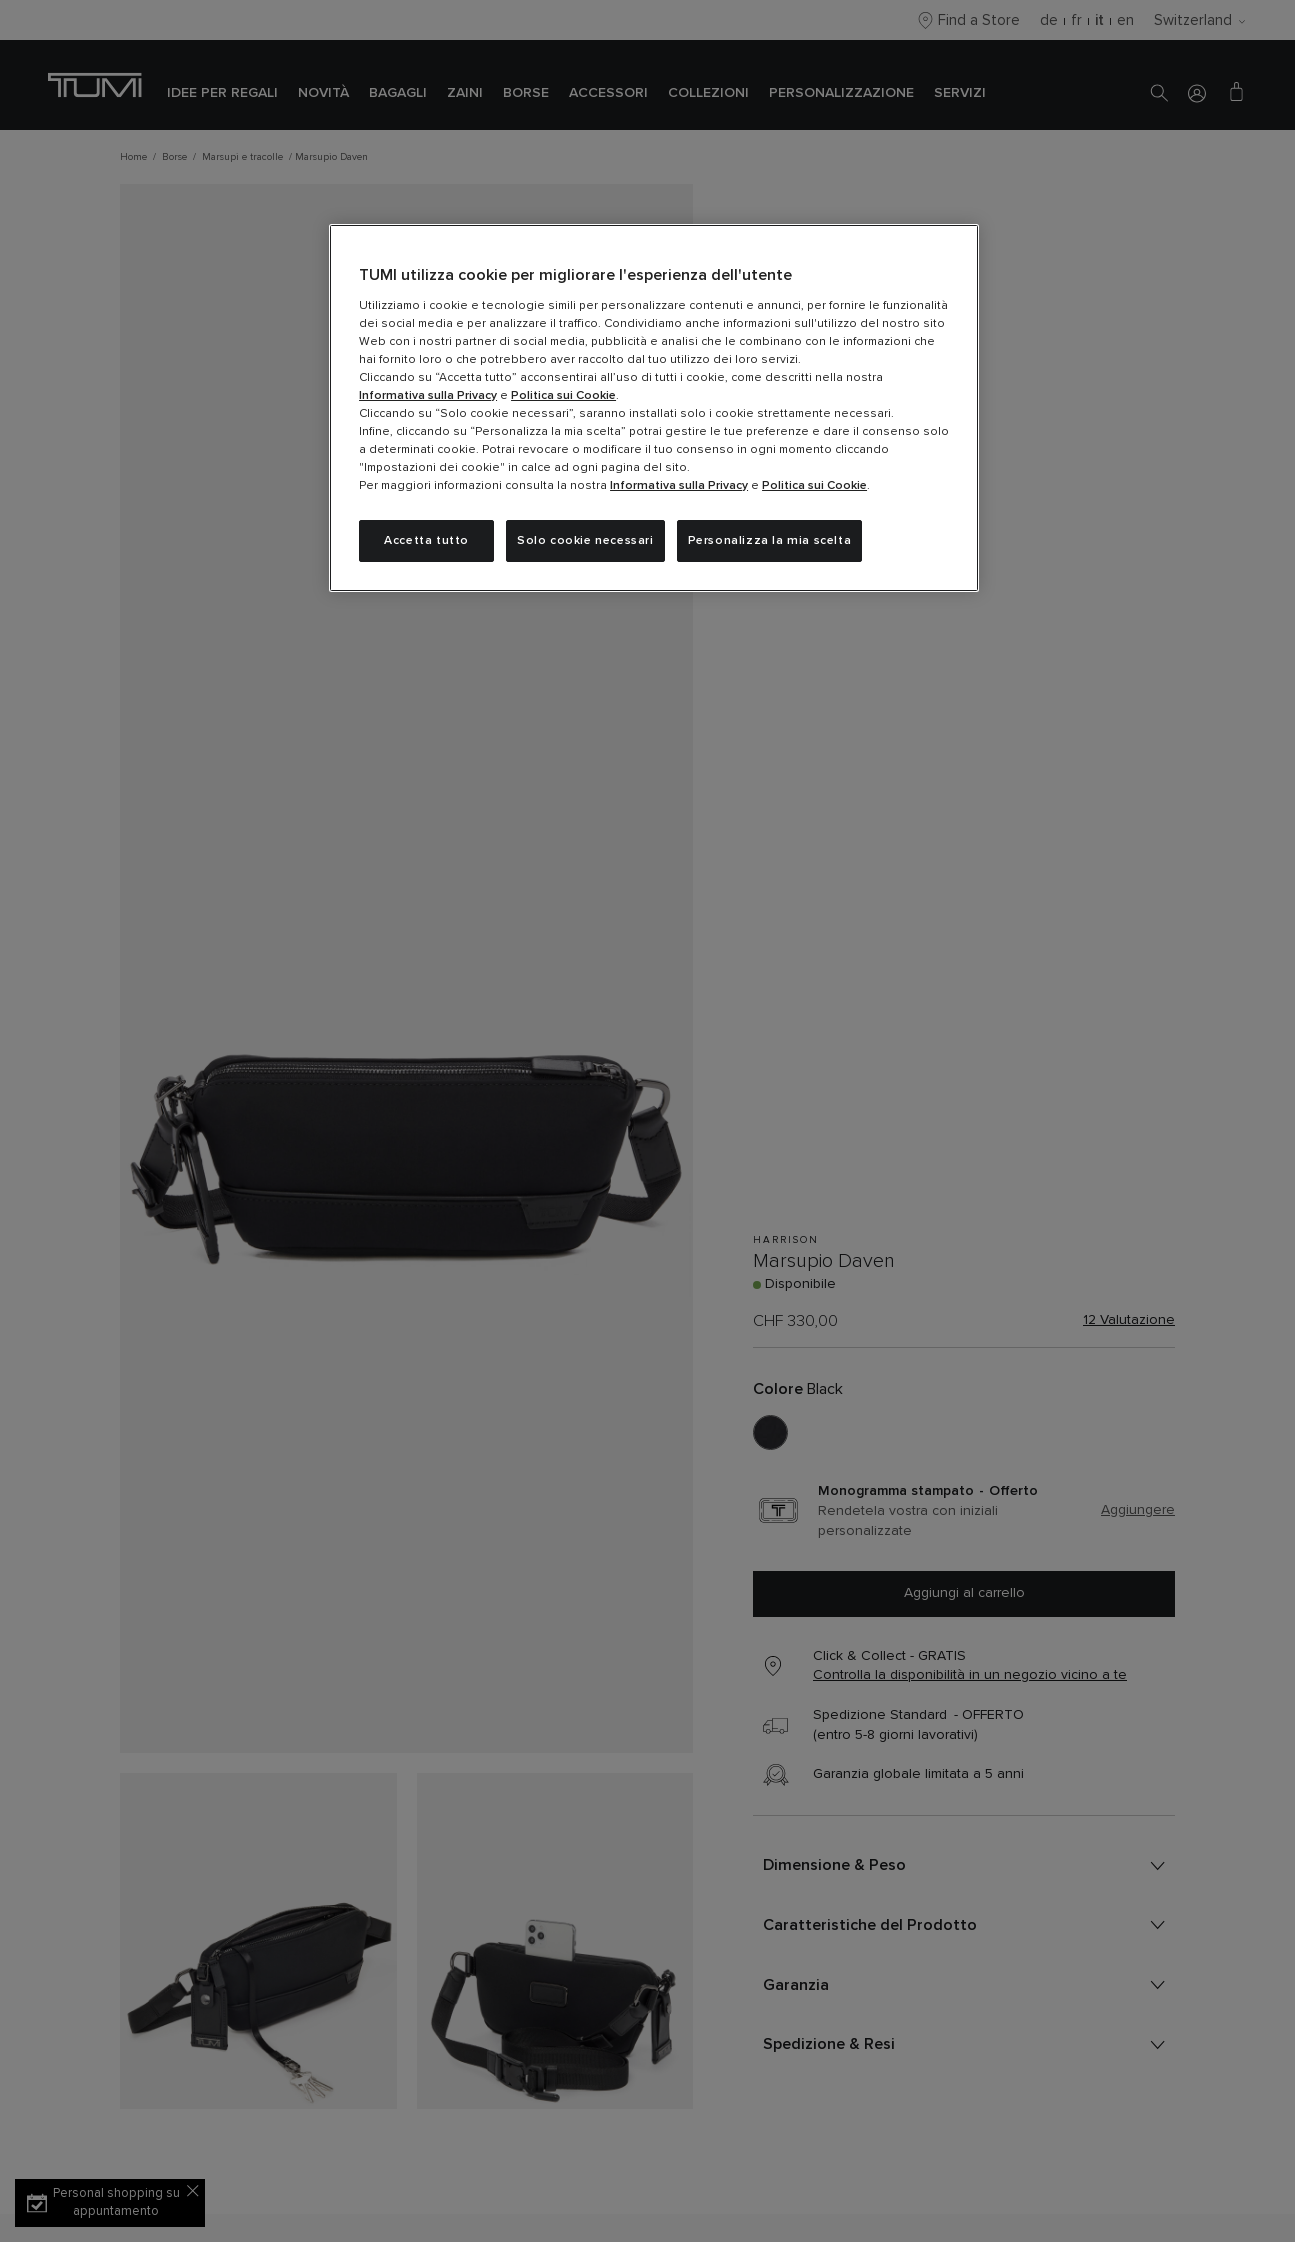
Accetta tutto (426, 541)
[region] (654, 408)
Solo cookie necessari (585, 541)
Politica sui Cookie (563, 396)
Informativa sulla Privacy (428, 396)
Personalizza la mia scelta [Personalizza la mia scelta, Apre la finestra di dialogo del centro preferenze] (770, 541)
